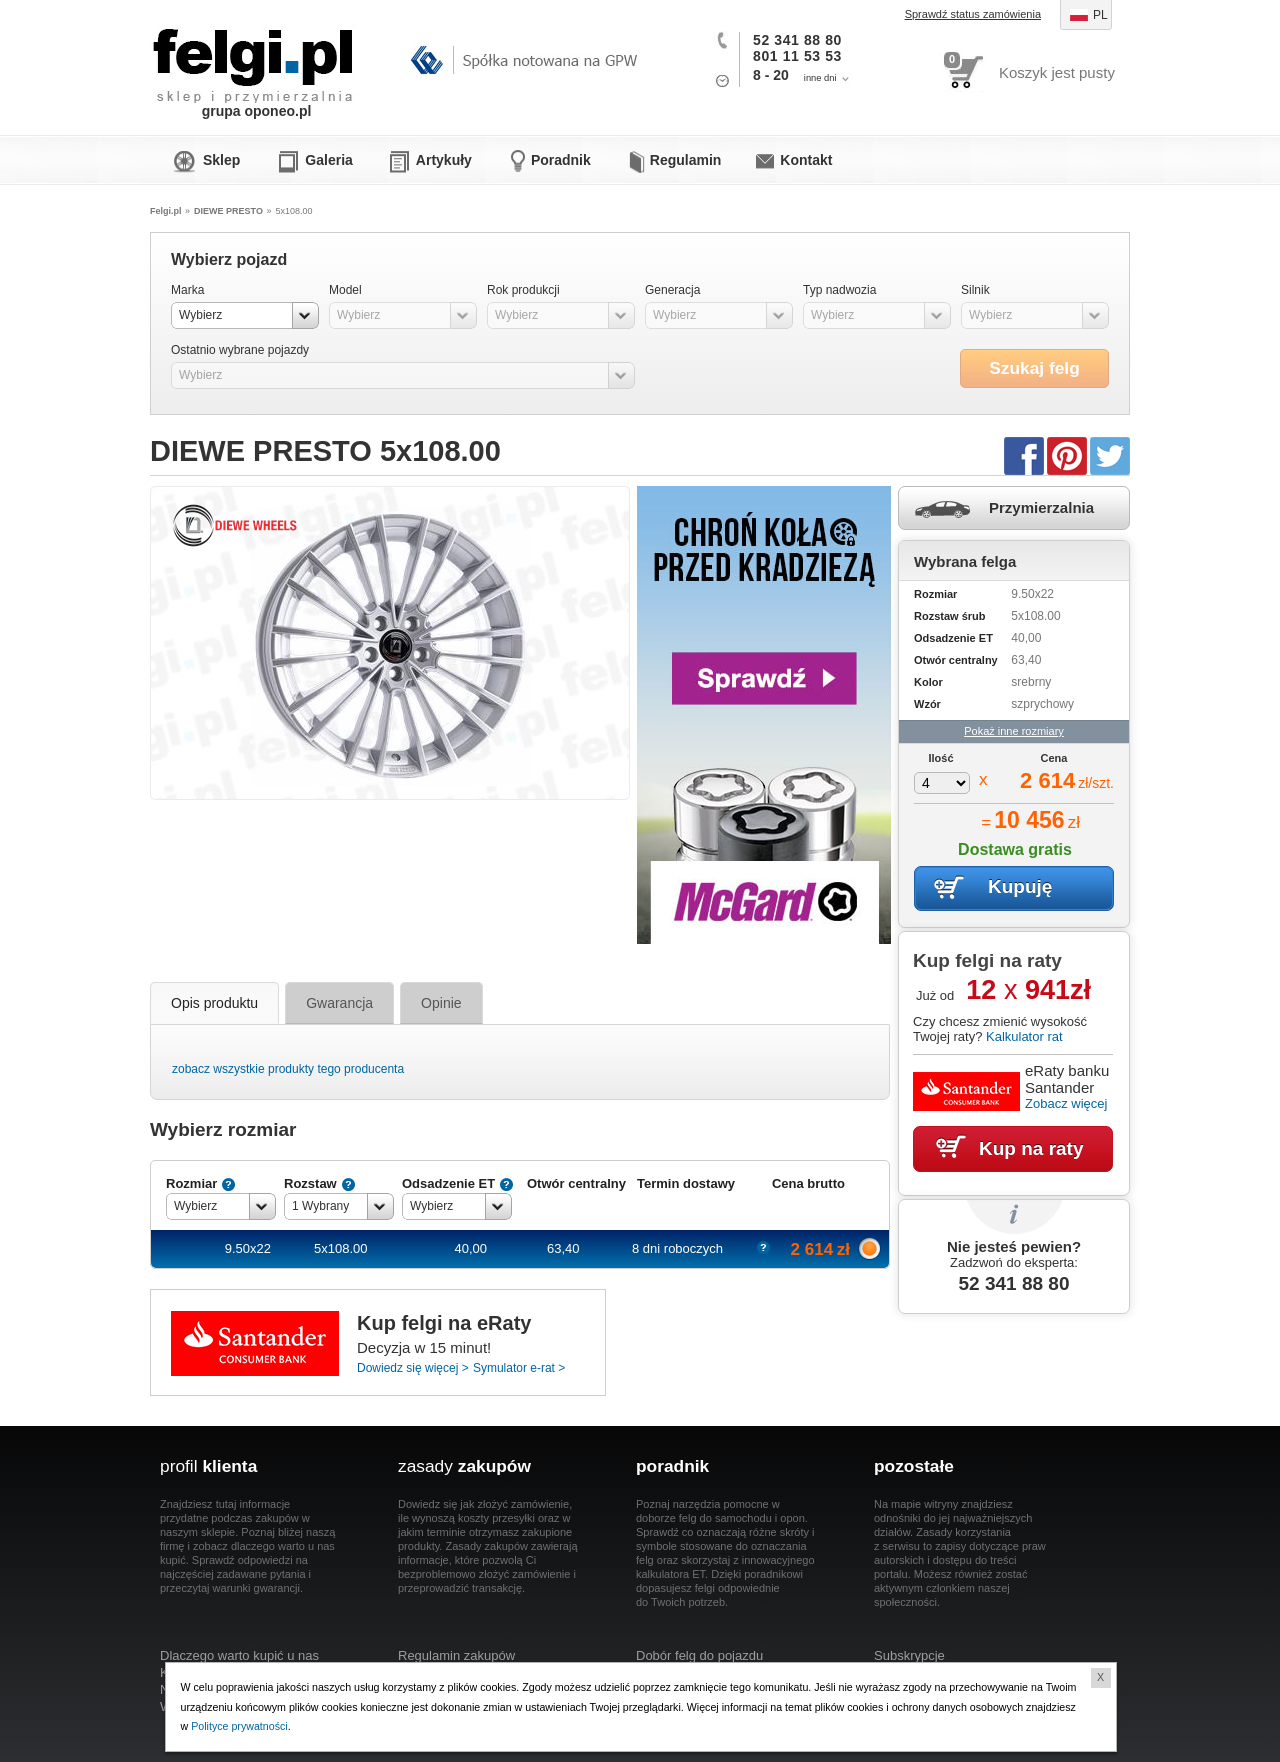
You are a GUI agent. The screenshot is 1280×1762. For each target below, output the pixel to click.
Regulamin (686, 160)
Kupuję (1020, 886)
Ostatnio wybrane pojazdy (240, 350)
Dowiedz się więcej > (413, 1368)
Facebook (1024, 455)
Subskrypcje (909, 1655)
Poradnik (561, 160)
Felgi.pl (254, 55)
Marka (187, 290)
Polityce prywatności (240, 1726)
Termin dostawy (686, 1183)
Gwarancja (339, 1003)
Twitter (1110, 455)
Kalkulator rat (1024, 1036)
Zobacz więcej (1066, 1103)
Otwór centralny (576, 1183)
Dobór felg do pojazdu (699, 1655)
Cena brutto (808, 1183)
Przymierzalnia (1041, 507)
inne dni (820, 78)
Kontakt (806, 160)
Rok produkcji (523, 290)
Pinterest (1067, 455)
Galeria (328, 160)
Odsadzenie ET (448, 1183)
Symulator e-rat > (519, 1368)
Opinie (441, 1003)
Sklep (221, 160)
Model (345, 290)
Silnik (975, 290)
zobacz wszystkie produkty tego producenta (288, 1069)
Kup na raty (1031, 1148)
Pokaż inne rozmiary (1014, 731)
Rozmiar (191, 1183)
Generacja (672, 290)
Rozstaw (310, 1183)
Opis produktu (214, 1003)
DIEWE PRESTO (228, 211)
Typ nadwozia (839, 290)
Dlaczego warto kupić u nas (239, 1655)
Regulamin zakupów (456, 1655)
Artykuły (444, 160)
